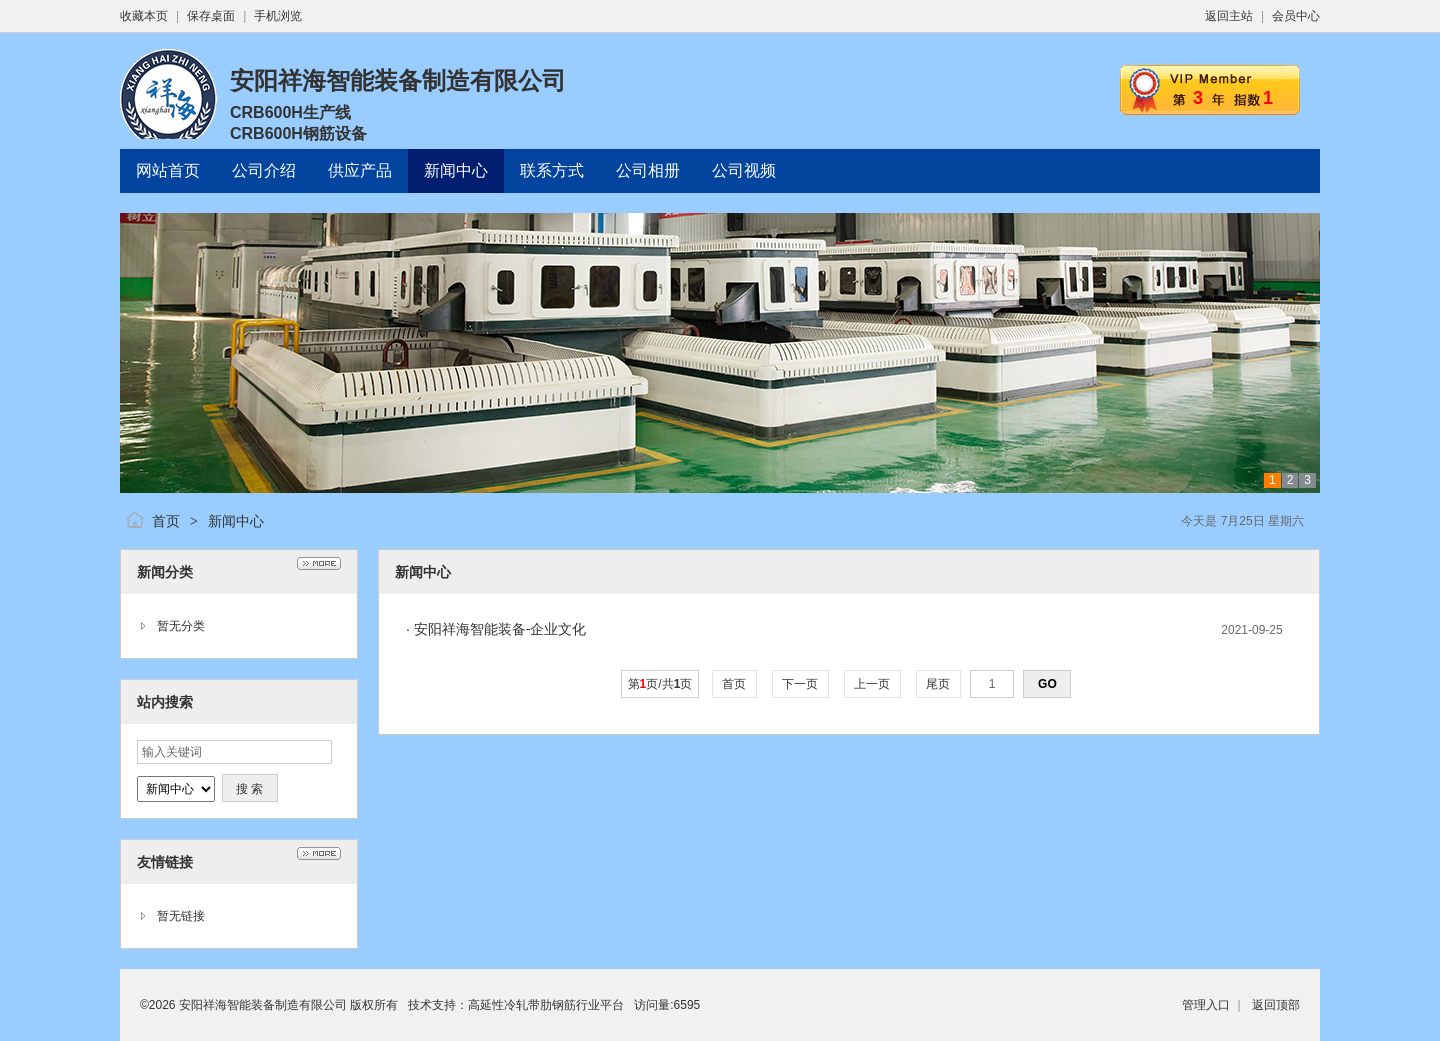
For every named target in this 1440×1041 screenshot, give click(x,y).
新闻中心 (236, 521)
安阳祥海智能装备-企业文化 (500, 629)
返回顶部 (1276, 1005)
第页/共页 (660, 684)
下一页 (800, 684)
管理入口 (1206, 1005)
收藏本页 (144, 16)
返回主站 (1229, 16)
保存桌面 (211, 16)
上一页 (872, 684)
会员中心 (1296, 16)
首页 (166, 521)
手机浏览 (278, 16)
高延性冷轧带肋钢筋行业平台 (546, 1005)
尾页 (938, 684)
